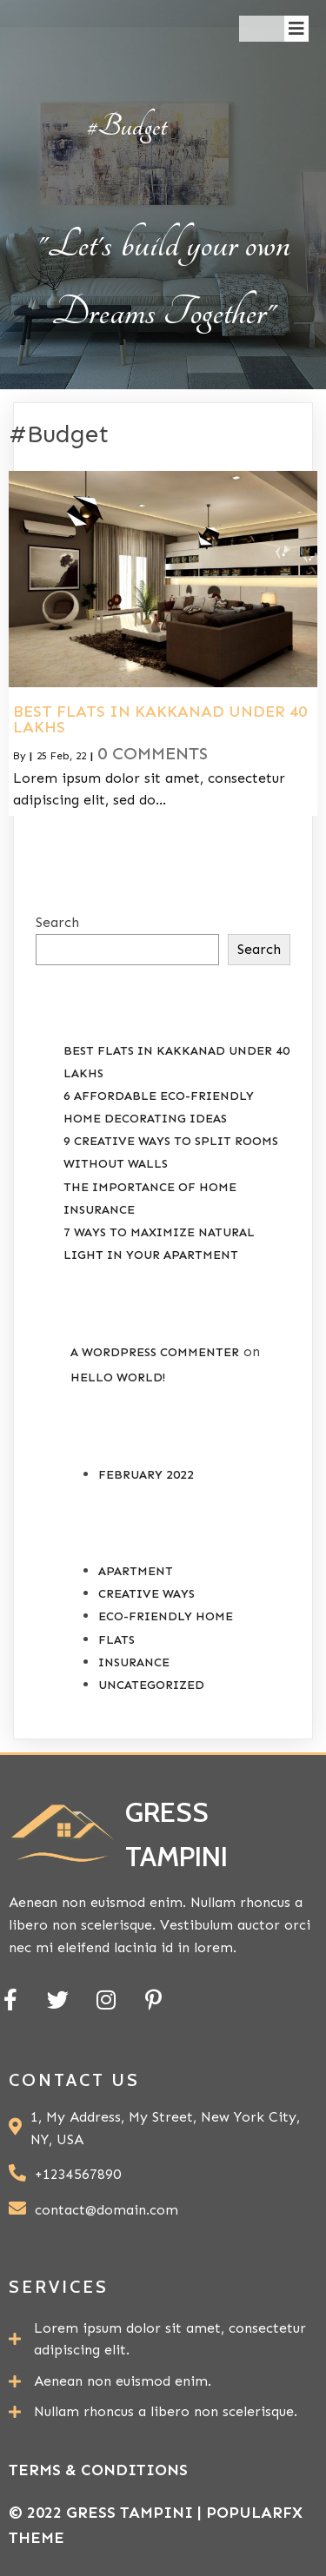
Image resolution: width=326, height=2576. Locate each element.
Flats (116, 1639)
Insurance (134, 1662)
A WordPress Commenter (154, 1352)
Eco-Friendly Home (165, 1616)
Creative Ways (146, 1593)
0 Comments (152, 753)
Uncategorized (151, 1685)
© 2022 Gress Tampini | (107, 2512)
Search (57, 922)
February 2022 (146, 1474)
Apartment (135, 1571)
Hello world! (117, 1377)
